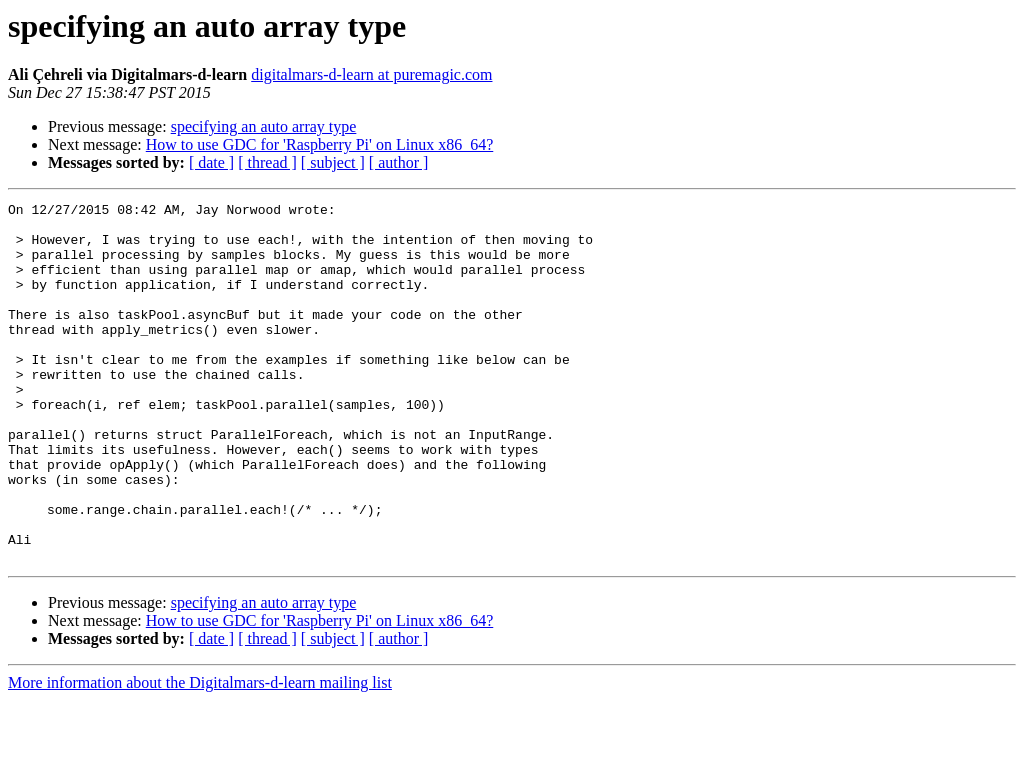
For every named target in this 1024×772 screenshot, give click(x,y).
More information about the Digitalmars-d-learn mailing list (200, 754)
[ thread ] (267, 162)
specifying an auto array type (264, 126)
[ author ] (399, 162)
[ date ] (211, 162)
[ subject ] (333, 162)
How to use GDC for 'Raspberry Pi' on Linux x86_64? (320, 144)
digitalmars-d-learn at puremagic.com (371, 74)
